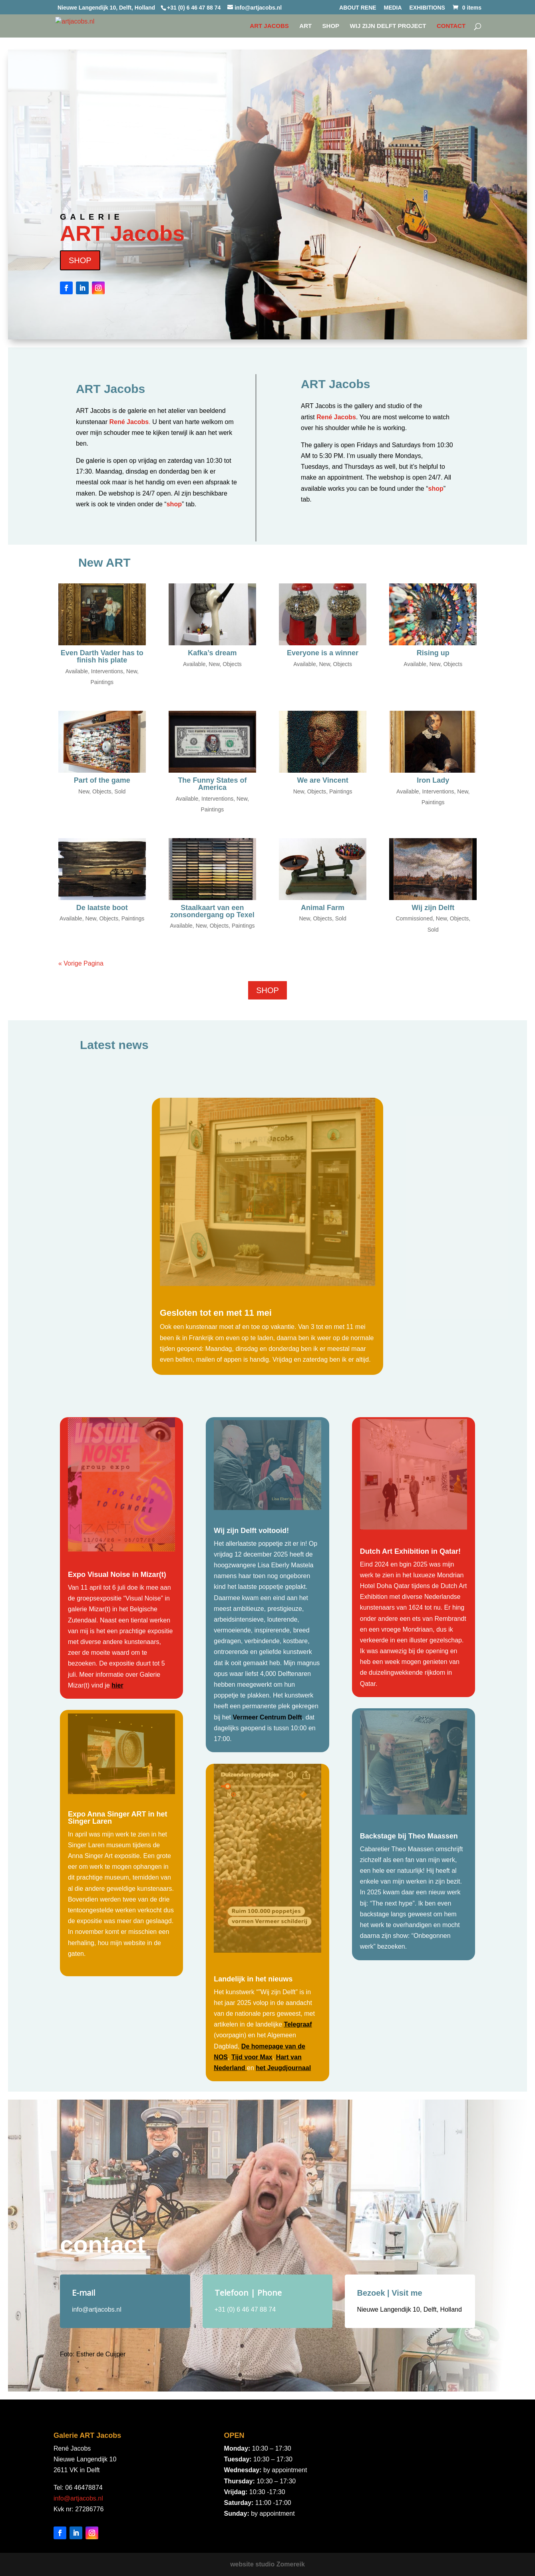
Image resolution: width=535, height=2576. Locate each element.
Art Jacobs (269, 26)
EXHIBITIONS (427, 8)
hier (117, 1685)
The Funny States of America (212, 783)
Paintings (101, 682)
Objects (232, 664)
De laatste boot (102, 908)
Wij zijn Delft (433, 908)
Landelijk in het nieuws (253, 1979)
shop (174, 504)
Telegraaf (298, 2024)
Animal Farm (322, 908)
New (131, 671)
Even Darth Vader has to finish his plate (102, 656)
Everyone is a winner (322, 653)
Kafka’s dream (212, 653)
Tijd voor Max (251, 2057)
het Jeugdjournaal (283, 2067)
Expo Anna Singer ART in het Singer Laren (117, 1817)
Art (305, 26)
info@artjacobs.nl (78, 2498)
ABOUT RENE (357, 8)
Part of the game (102, 780)
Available (76, 671)
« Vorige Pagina (80, 963)
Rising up (433, 653)
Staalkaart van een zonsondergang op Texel (212, 911)
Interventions (107, 671)
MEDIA (393, 8)
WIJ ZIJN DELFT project (388, 26)
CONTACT (451, 26)
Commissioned (414, 918)
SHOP (331, 26)
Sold (119, 791)
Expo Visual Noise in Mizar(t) (117, 1575)
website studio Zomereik (267, 2564)
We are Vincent (322, 780)
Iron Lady (433, 780)
